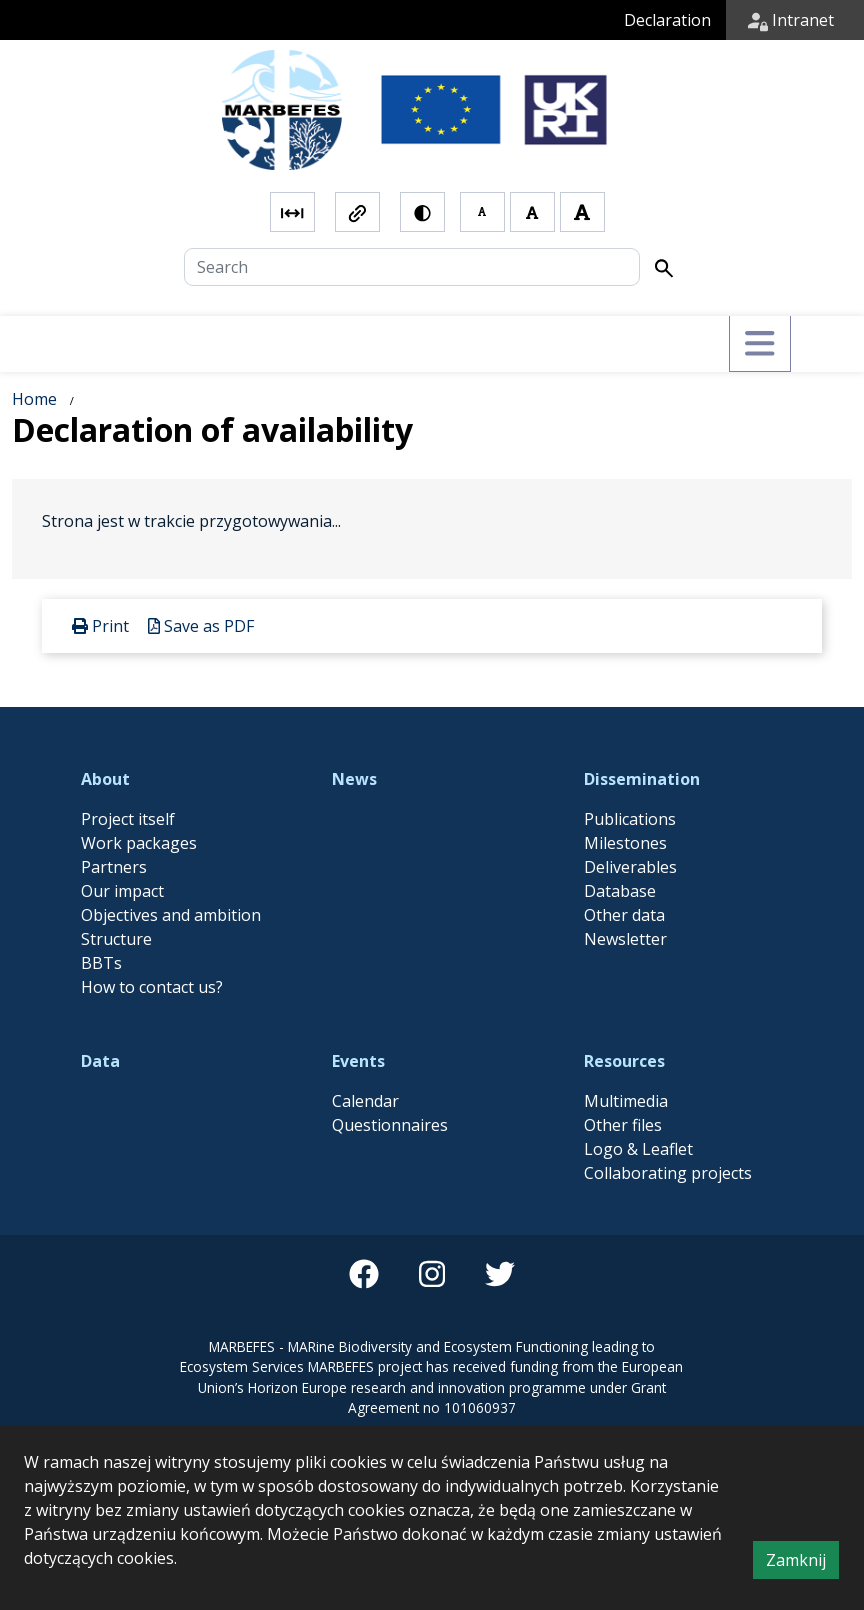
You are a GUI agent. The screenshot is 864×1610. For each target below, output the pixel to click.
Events (358, 1061)
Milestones (625, 843)
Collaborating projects (668, 1173)
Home (34, 399)
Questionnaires (390, 1125)
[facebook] (364, 1274)
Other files (623, 1125)
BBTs (101, 963)
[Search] (412, 267)
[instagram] (432, 1274)
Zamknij (802, 1563)
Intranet (791, 20)
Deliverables (630, 867)
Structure (116, 939)
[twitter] (500, 1274)
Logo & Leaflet (638, 1149)
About (105, 779)
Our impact (122, 891)
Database (620, 891)
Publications (630, 819)
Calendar (365, 1101)
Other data (624, 915)
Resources (624, 1061)
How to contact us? (152, 987)
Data (100, 1061)
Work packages (139, 843)
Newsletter (625, 939)
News (354, 779)
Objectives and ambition (171, 915)
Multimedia (626, 1101)
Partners (114, 867)
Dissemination (642, 779)
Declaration (667, 20)
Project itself (128, 819)
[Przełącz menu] (759, 344)
